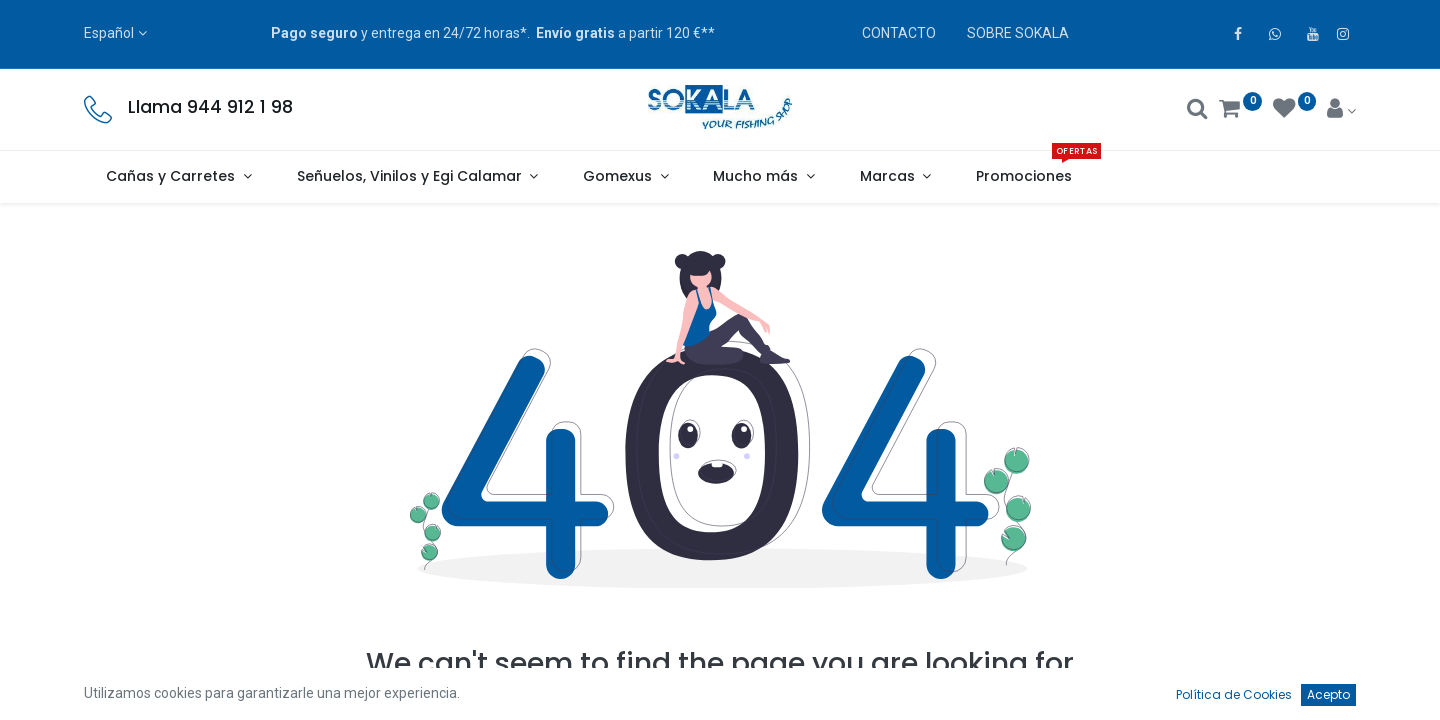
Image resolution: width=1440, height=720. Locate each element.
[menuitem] (1024, 177)
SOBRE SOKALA (1018, 33)
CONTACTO (899, 33)
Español (109, 33)
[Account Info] (1341, 111)
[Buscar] (1197, 111)
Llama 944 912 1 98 (210, 107)
